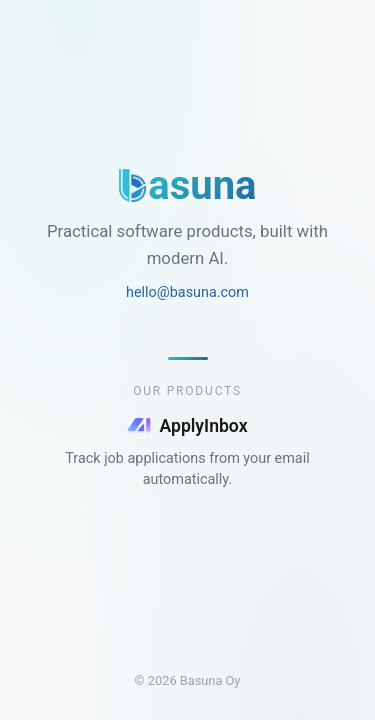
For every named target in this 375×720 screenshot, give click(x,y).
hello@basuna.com (187, 292)
